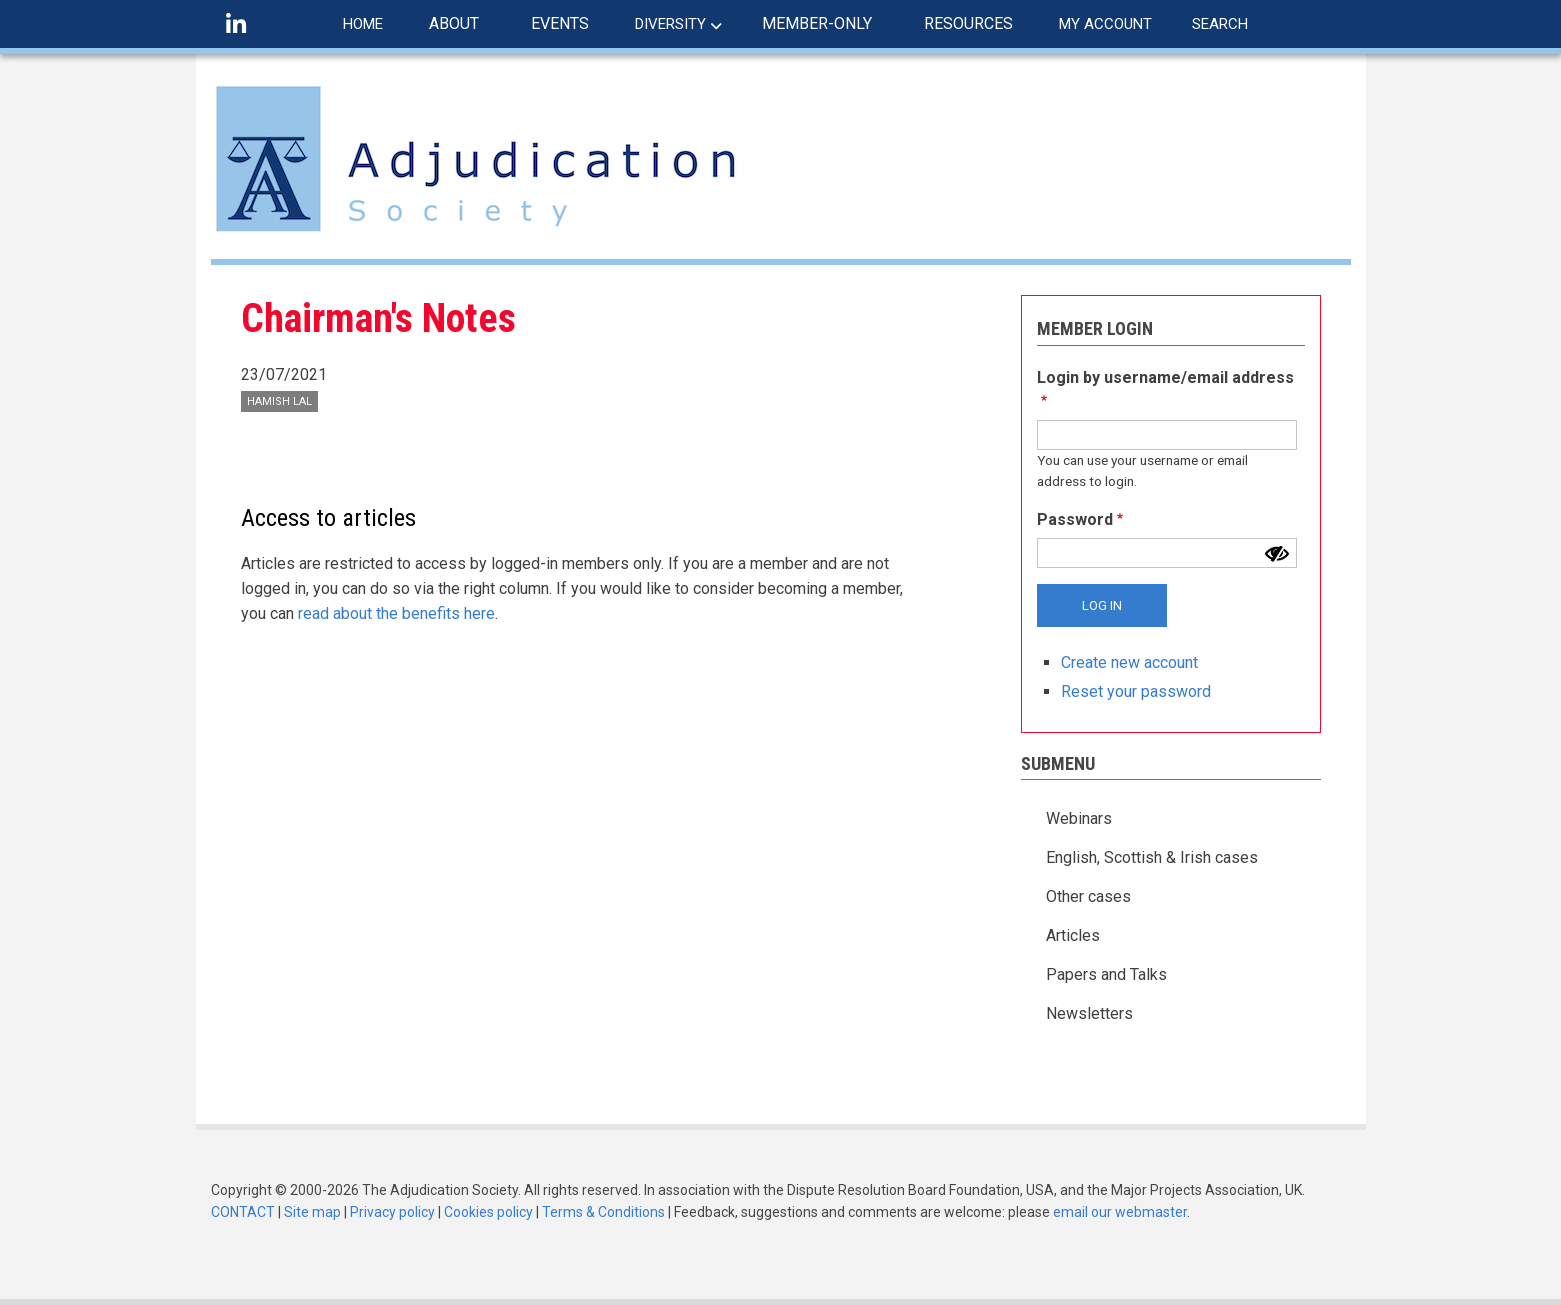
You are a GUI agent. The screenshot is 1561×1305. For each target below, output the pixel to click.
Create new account (1129, 662)
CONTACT (243, 1212)
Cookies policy (488, 1212)
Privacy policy (392, 1212)
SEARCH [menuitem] (1220, 24)
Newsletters (1089, 1013)
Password (1075, 519)
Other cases (1088, 896)
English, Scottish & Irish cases (1152, 857)
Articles (1073, 935)
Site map (312, 1212)
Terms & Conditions (603, 1212)
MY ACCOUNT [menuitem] (1105, 24)
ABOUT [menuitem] (454, 23)
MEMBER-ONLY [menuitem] (817, 23)
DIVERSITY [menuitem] (670, 24)
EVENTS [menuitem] (560, 23)
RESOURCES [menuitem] (968, 23)
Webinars (1079, 818)
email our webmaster (1120, 1212)
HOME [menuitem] (363, 24)
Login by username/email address (1165, 377)
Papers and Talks (1106, 974)
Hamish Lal (279, 401)
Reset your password (1136, 691)
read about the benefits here (396, 613)
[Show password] (1277, 554)
